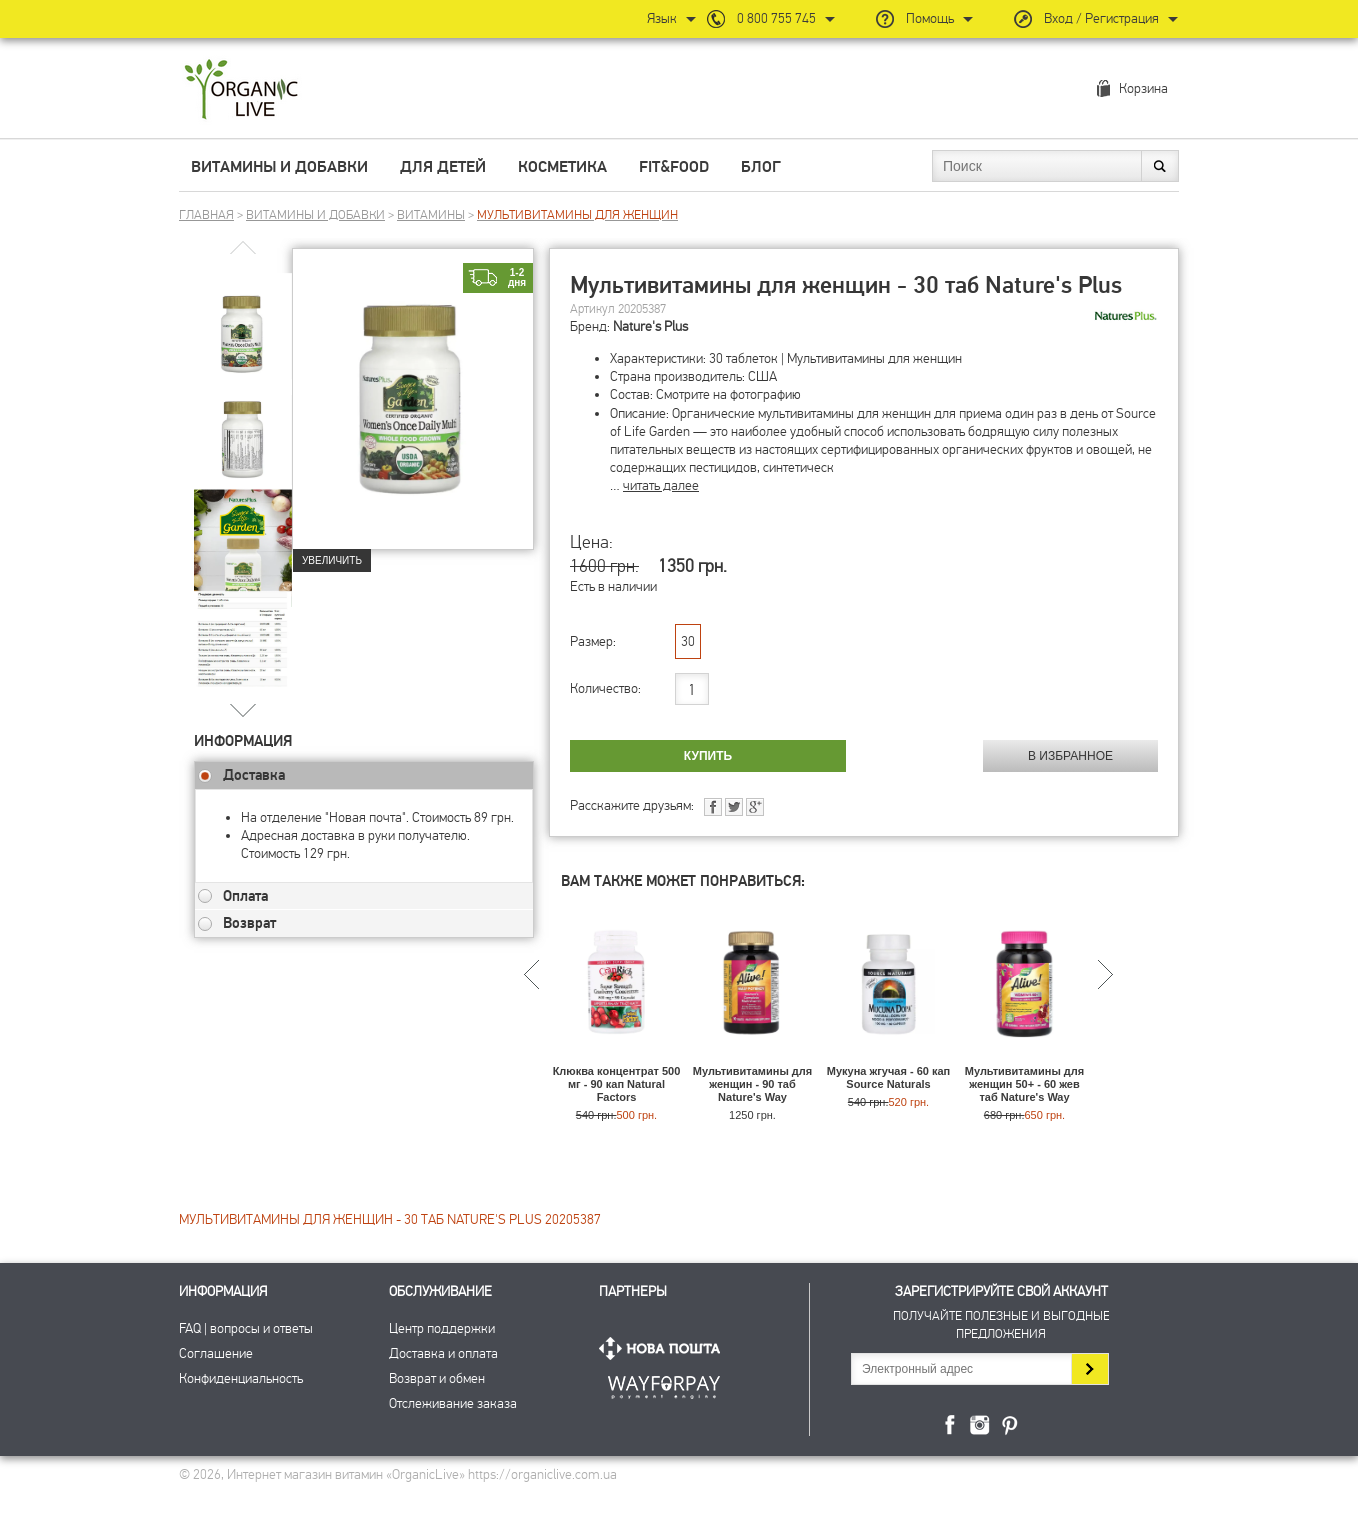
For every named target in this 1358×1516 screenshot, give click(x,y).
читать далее (661, 485)
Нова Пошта (664, 1348)
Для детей (443, 167)
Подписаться (1089, 1369)
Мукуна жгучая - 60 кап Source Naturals (888, 1077)
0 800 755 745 (776, 18)
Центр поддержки (442, 1328)
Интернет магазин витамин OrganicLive (241, 90)
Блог (761, 167)
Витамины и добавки (279, 167)
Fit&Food (674, 167)
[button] (243, 709)
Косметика (562, 167)
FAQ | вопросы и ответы (246, 1328)
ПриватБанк (664, 1383)
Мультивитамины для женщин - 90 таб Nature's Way (752, 1084)
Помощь (930, 18)
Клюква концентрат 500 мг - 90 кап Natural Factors (617, 1084)
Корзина (1143, 88)
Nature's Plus (650, 326)
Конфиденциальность (241, 1378)
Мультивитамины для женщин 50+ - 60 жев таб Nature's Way (1024, 1084)
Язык (662, 18)
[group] (243, 321)
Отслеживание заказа (453, 1403)
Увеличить (332, 560)
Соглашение (216, 1353)
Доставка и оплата (443, 1353)
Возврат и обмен (437, 1378)
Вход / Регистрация (1101, 18)
